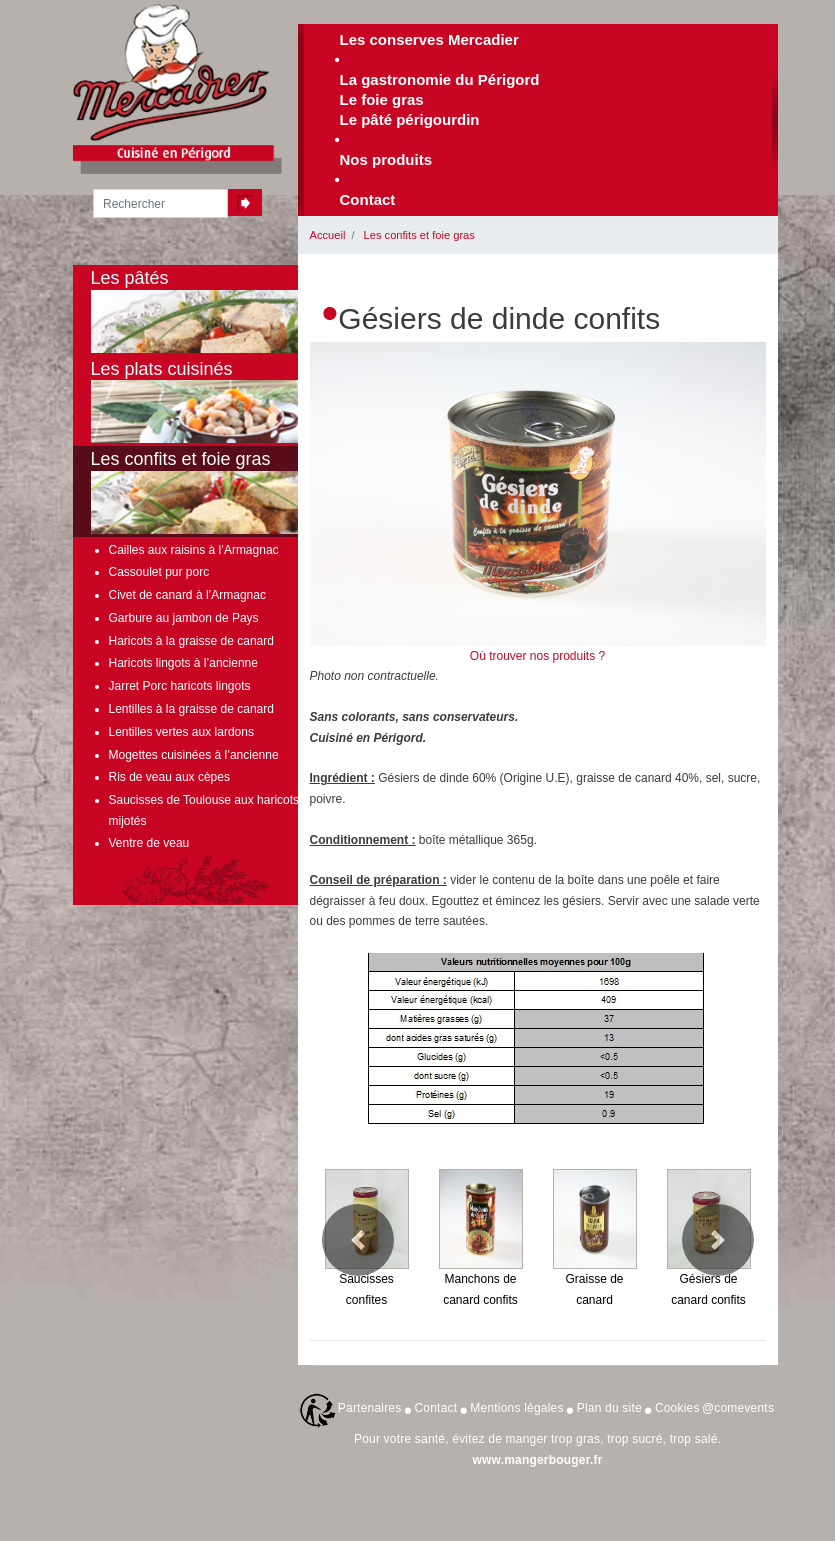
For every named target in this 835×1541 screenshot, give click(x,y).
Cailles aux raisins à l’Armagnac (194, 550)
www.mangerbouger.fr (537, 1460)
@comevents (738, 1408)
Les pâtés (223, 310)
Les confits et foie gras (419, 235)
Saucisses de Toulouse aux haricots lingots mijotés (223, 810)
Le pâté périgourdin (410, 119)
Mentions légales (516, 1408)
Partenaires (370, 1408)
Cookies (677, 1408)
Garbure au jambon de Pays (184, 618)
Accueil (328, 235)
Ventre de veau (149, 843)
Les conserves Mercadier (429, 39)
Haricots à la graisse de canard (191, 641)
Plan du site (609, 1408)
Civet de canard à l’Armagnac (187, 595)
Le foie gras (382, 99)
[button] (358, 1240)
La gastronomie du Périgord (440, 79)
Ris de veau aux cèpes (169, 777)
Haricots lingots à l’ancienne (183, 663)
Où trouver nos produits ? (537, 656)
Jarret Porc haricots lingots (180, 686)
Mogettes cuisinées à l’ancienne (194, 755)
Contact (368, 199)
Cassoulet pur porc (159, 572)
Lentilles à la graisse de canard (191, 709)
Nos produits (386, 159)
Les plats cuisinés (223, 401)
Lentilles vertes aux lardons (181, 732)
